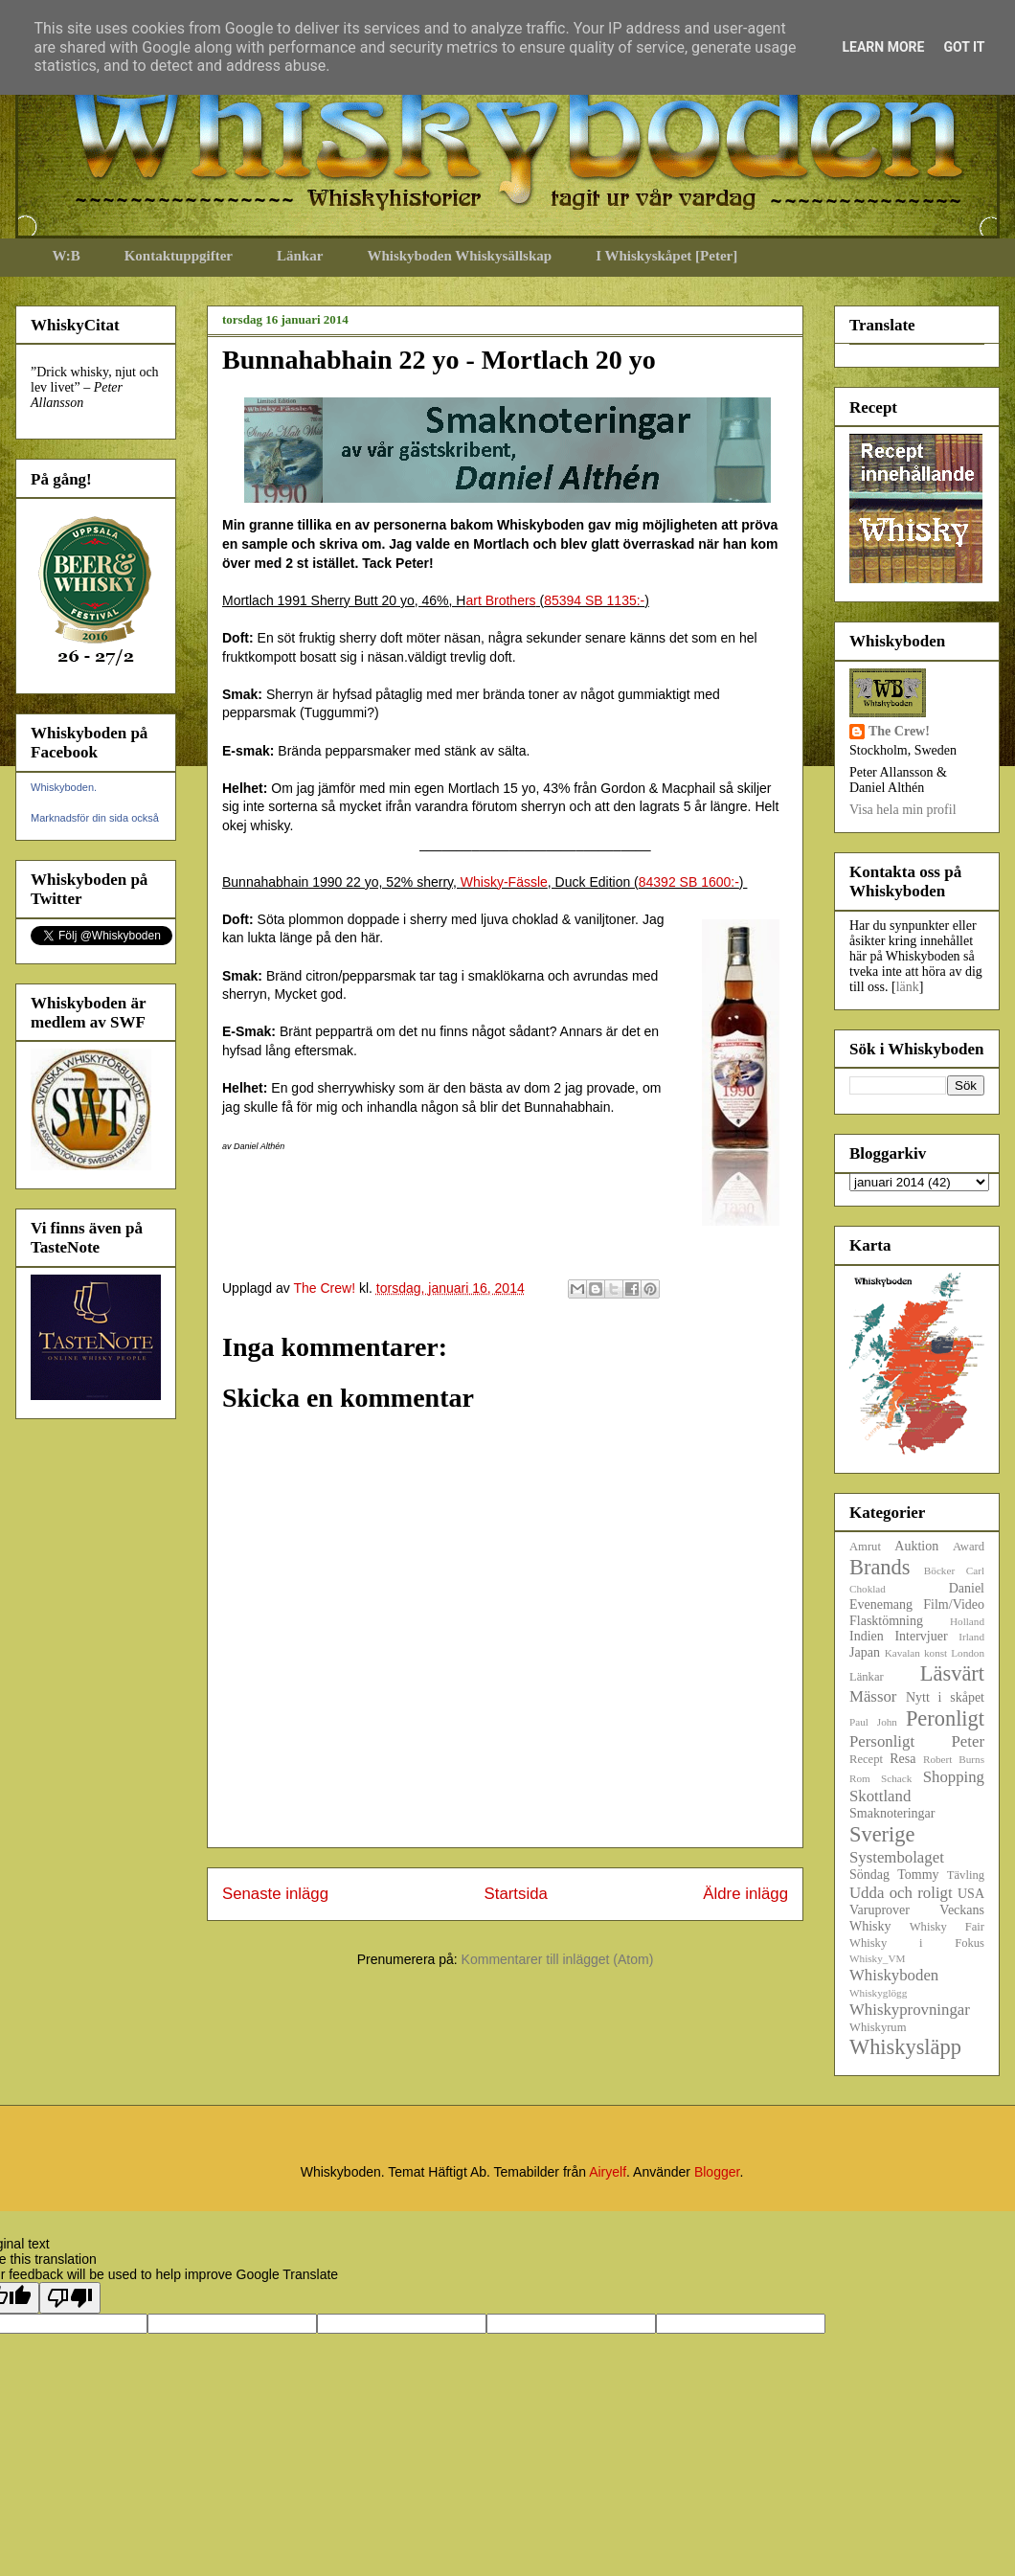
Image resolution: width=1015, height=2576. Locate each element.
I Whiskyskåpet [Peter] (666, 255)
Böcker (939, 1570)
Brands (879, 1567)
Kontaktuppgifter (178, 255)
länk (907, 987)
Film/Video (953, 1604)
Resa (902, 1758)
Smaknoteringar (892, 1813)
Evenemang (881, 1604)
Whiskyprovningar (909, 2009)
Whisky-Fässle (504, 882)
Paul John (873, 1722)
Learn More (883, 47)
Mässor (872, 1696)
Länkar (300, 255)
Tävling (965, 1875)
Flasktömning (886, 1621)
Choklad (867, 1588)
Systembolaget (896, 1857)
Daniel (966, 1588)
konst (935, 1653)
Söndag (869, 1874)
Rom (859, 1778)
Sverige (881, 1834)
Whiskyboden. (64, 787)
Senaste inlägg (275, 1894)
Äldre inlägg (745, 1894)
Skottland (880, 1796)
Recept (866, 1759)
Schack (896, 1778)
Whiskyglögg (878, 1993)
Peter (968, 1741)
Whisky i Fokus (916, 1943)
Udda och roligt (901, 1893)
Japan (864, 1652)
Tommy (917, 1874)
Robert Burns (953, 1759)
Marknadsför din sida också (95, 818)
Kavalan (902, 1653)
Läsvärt (952, 1673)
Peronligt (945, 1718)
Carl (975, 1570)
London (967, 1653)
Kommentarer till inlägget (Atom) (558, 1959)
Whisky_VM (877, 1958)
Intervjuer (920, 1636)
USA (971, 1894)
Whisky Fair (947, 1926)
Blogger (716, 2172)
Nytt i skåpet (945, 1697)
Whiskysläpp (905, 2047)
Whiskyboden (893, 1975)
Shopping (953, 1777)
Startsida (516, 1894)
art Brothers (500, 600)
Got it (963, 47)
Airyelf (607, 2172)
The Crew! (899, 731)
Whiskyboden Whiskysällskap (459, 255)
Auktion (916, 1546)
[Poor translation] (70, 2298)
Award (968, 1546)
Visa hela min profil (903, 809)
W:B (66, 255)
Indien (866, 1636)
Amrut (865, 1546)
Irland (971, 1636)
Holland (967, 1621)
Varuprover (879, 1910)
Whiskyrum (877, 2027)
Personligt (881, 1741)
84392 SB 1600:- (689, 882)
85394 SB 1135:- (594, 600)
